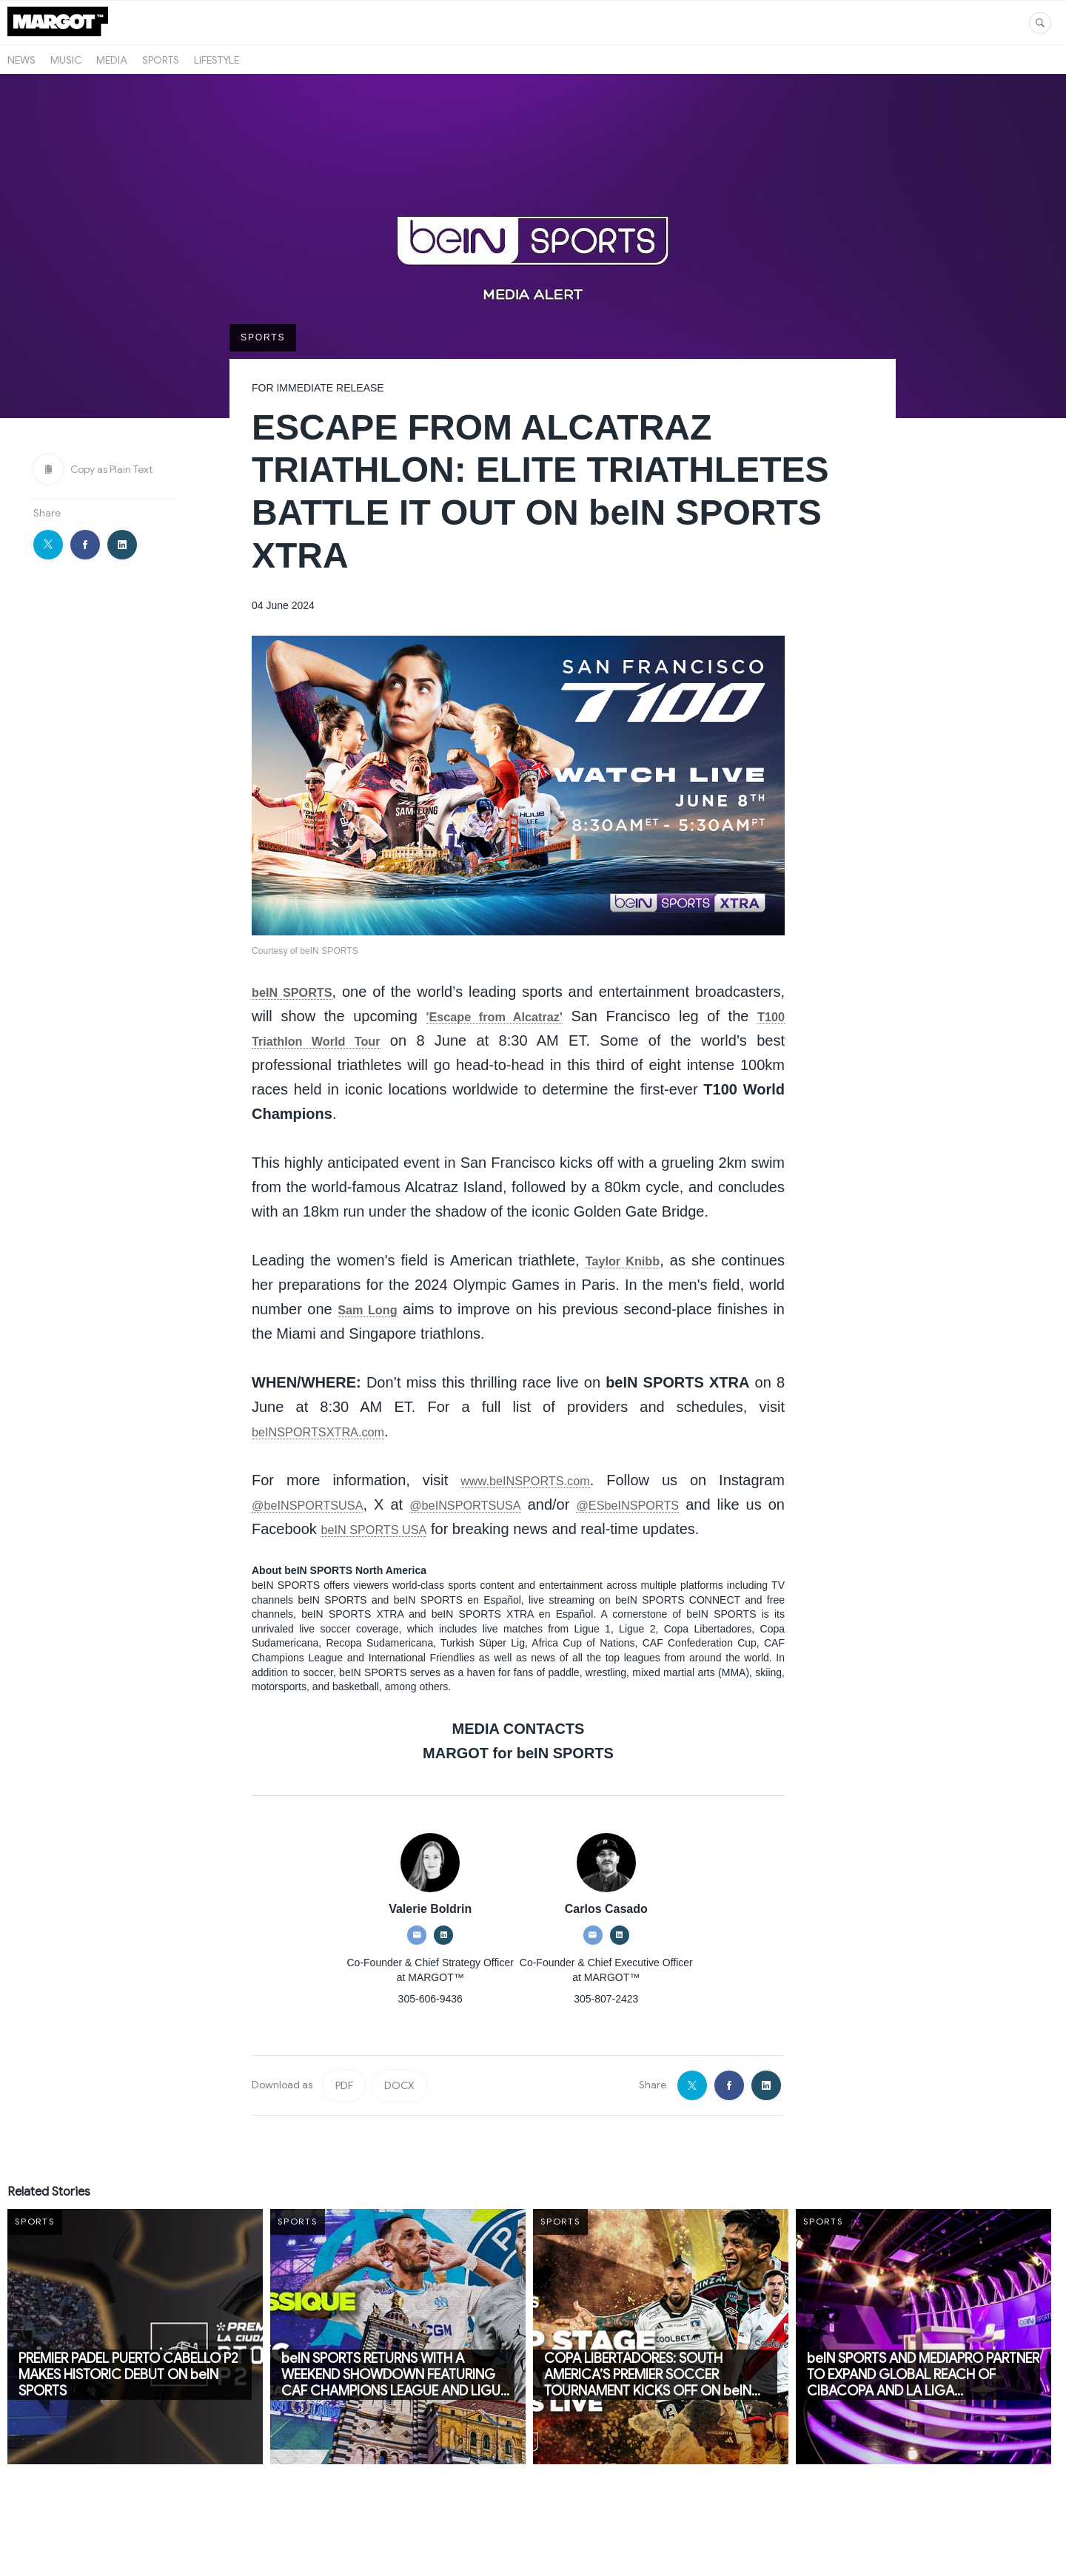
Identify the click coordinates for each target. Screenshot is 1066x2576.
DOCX (399, 2110)
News (21, 60)
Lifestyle (216, 60)
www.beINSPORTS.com (525, 1481)
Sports (160, 60)
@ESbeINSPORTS (690, 1505)
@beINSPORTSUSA (320, 1505)
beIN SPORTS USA (478, 1529)
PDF (344, 2110)
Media (111, 60)
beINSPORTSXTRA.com (333, 1432)
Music (65, 60)
